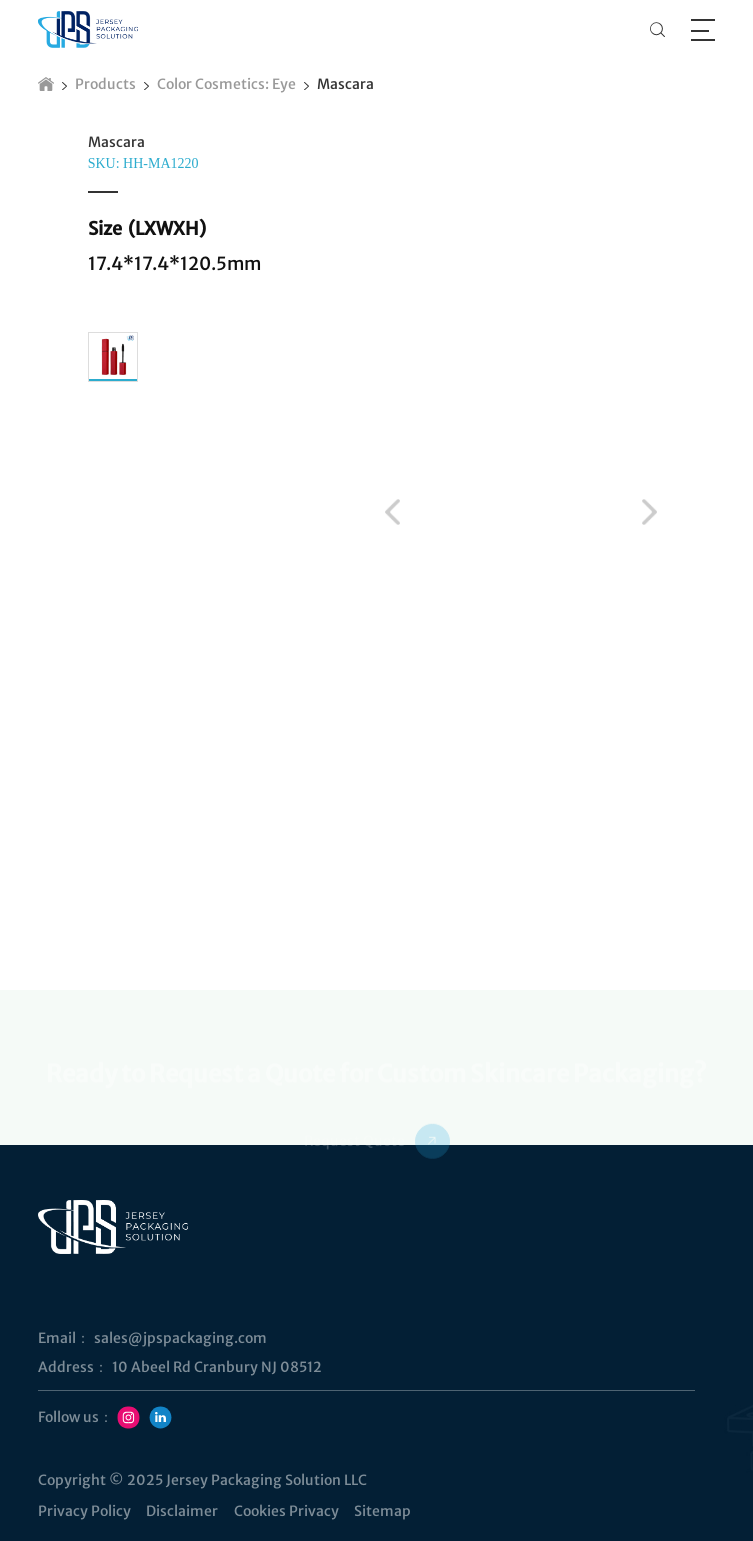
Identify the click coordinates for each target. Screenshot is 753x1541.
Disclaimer (182, 1511)
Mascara (345, 84)
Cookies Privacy (286, 1511)
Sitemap (382, 1511)
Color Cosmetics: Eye (226, 84)
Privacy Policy (84, 1511)
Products (105, 84)
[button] (392, 511)
